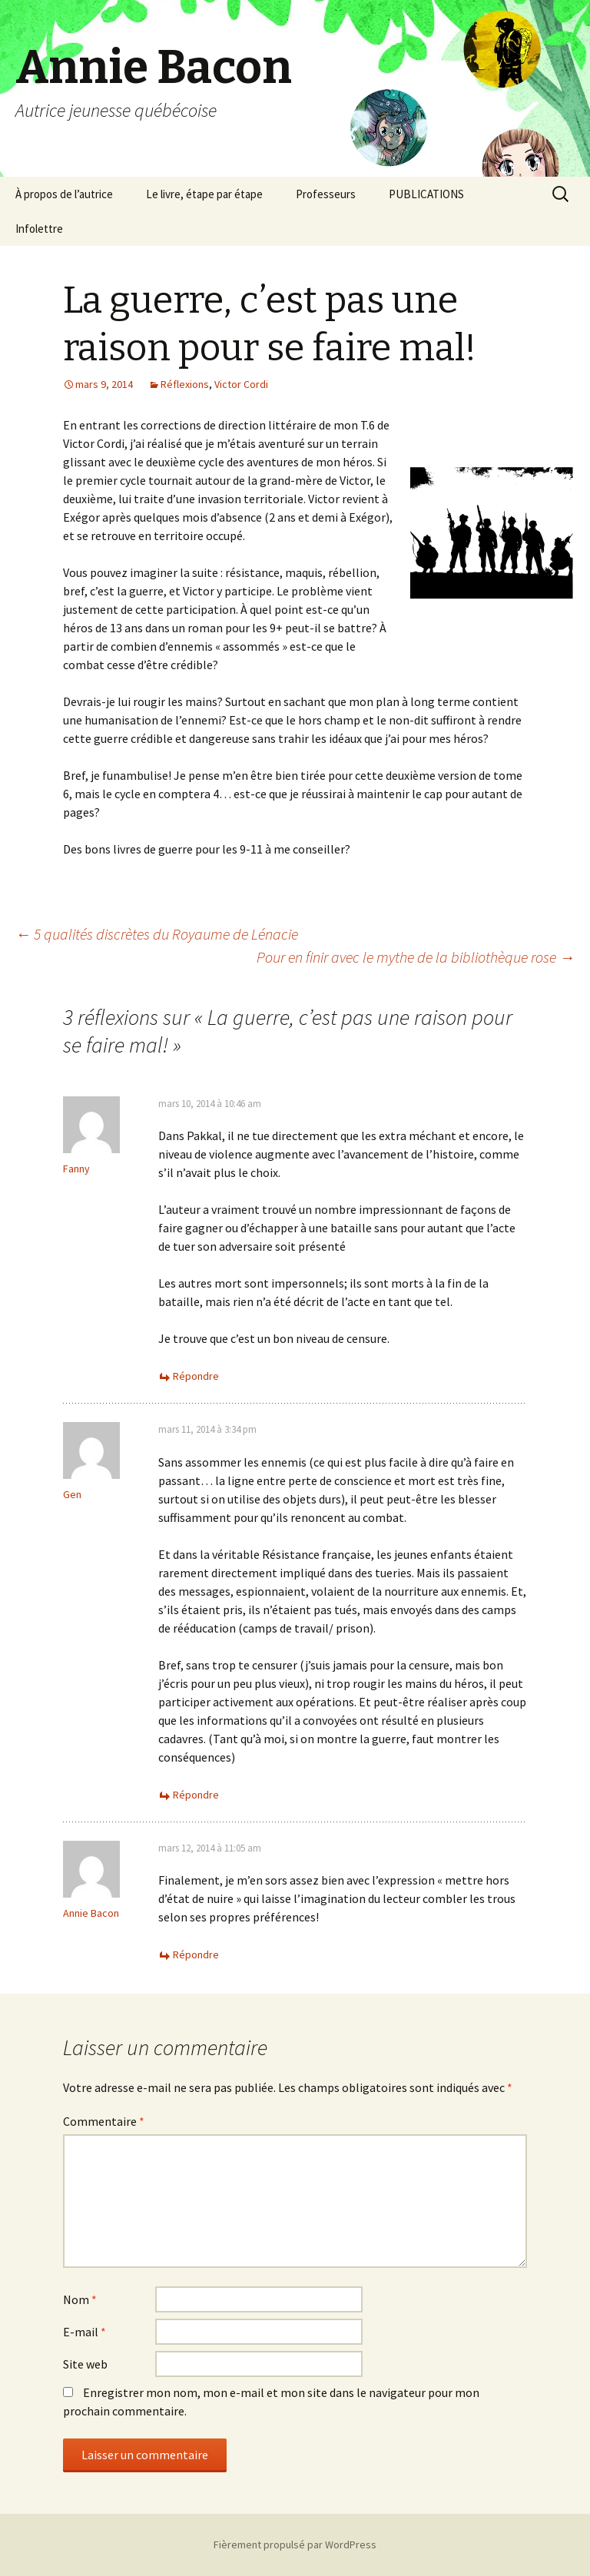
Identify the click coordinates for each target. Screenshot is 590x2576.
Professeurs (326, 194)
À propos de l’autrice (64, 194)
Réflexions (185, 384)
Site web (85, 2364)
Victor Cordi (241, 384)
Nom (80, 2299)
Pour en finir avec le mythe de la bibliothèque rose (416, 956)
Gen (72, 1494)
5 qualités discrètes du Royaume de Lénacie (156, 933)
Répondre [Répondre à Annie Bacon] (196, 1954)
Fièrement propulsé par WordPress (295, 2544)
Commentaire (103, 2121)
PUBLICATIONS (426, 194)
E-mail (84, 2331)
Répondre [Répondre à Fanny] (196, 1376)
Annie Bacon (91, 1913)
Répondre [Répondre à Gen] (196, 1795)
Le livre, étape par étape (204, 194)
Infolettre (39, 228)
